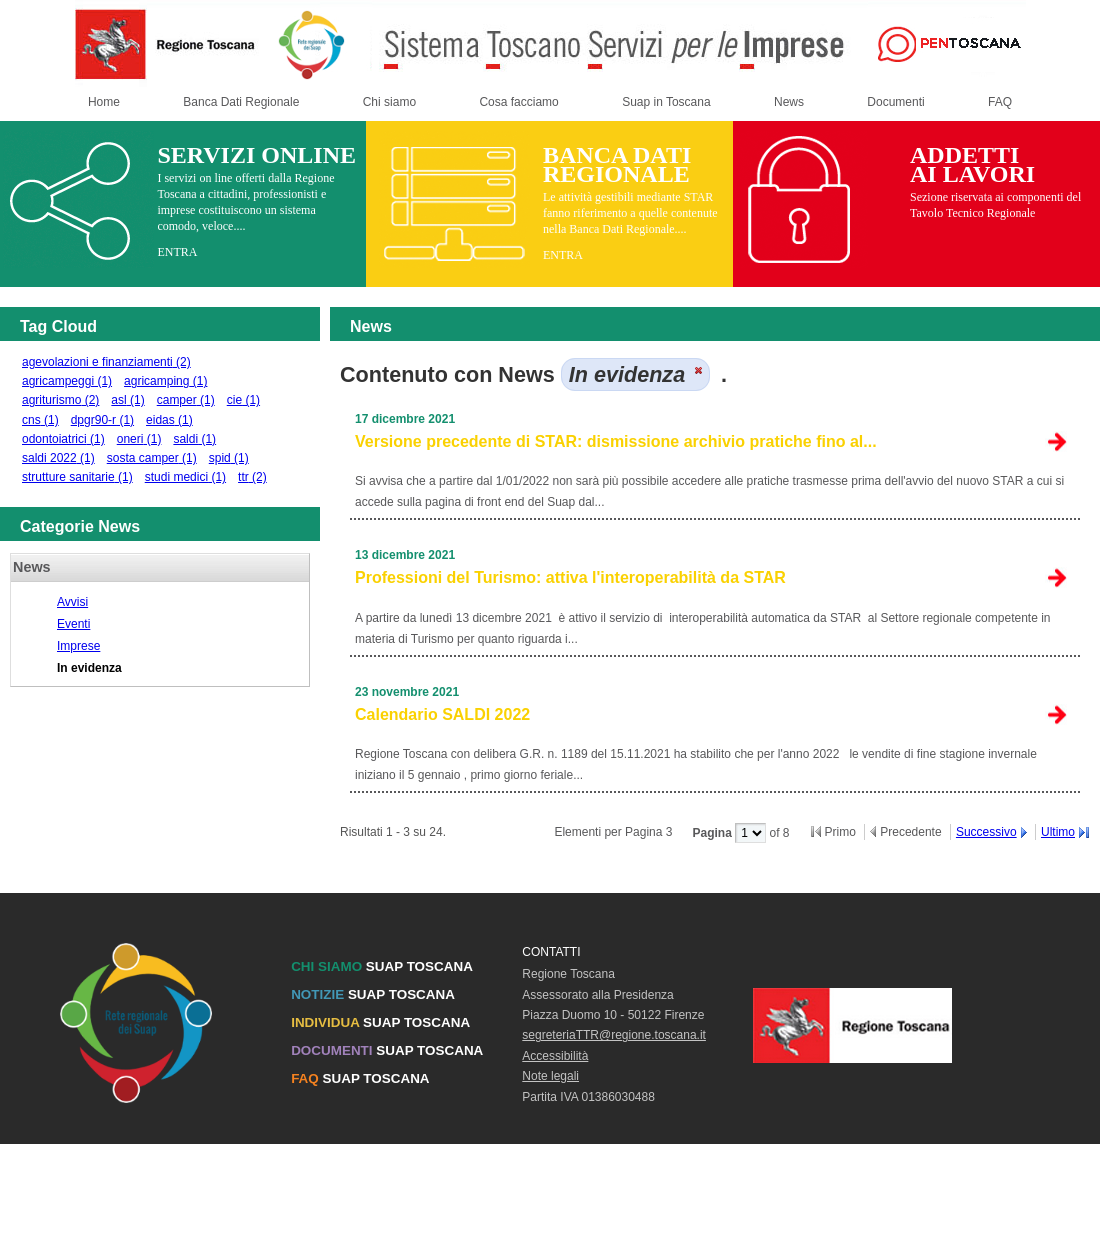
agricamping (165, 381)
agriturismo (60, 400)
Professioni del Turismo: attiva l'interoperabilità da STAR (570, 577)
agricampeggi (67, 381)
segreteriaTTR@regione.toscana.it (614, 1035)
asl (127, 400)
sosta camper (152, 458)
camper (186, 400)
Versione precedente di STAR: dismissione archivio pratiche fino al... (616, 441)
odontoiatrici (63, 439)
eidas (169, 420)
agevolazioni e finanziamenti (106, 362)
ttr (252, 477)
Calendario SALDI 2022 (442, 714)
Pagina (713, 833)
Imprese (78, 646)
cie (243, 400)
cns (40, 420)
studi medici (185, 477)
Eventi (73, 624)
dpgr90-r (102, 420)
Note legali (550, 1076)
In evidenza (89, 668)
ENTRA (177, 252)
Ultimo (1058, 832)
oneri (139, 439)
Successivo (986, 832)
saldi (194, 439)
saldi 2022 (58, 458)
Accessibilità (555, 1056)
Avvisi (72, 602)
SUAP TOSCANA (382, 966)
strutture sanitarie (77, 477)
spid (229, 458)
